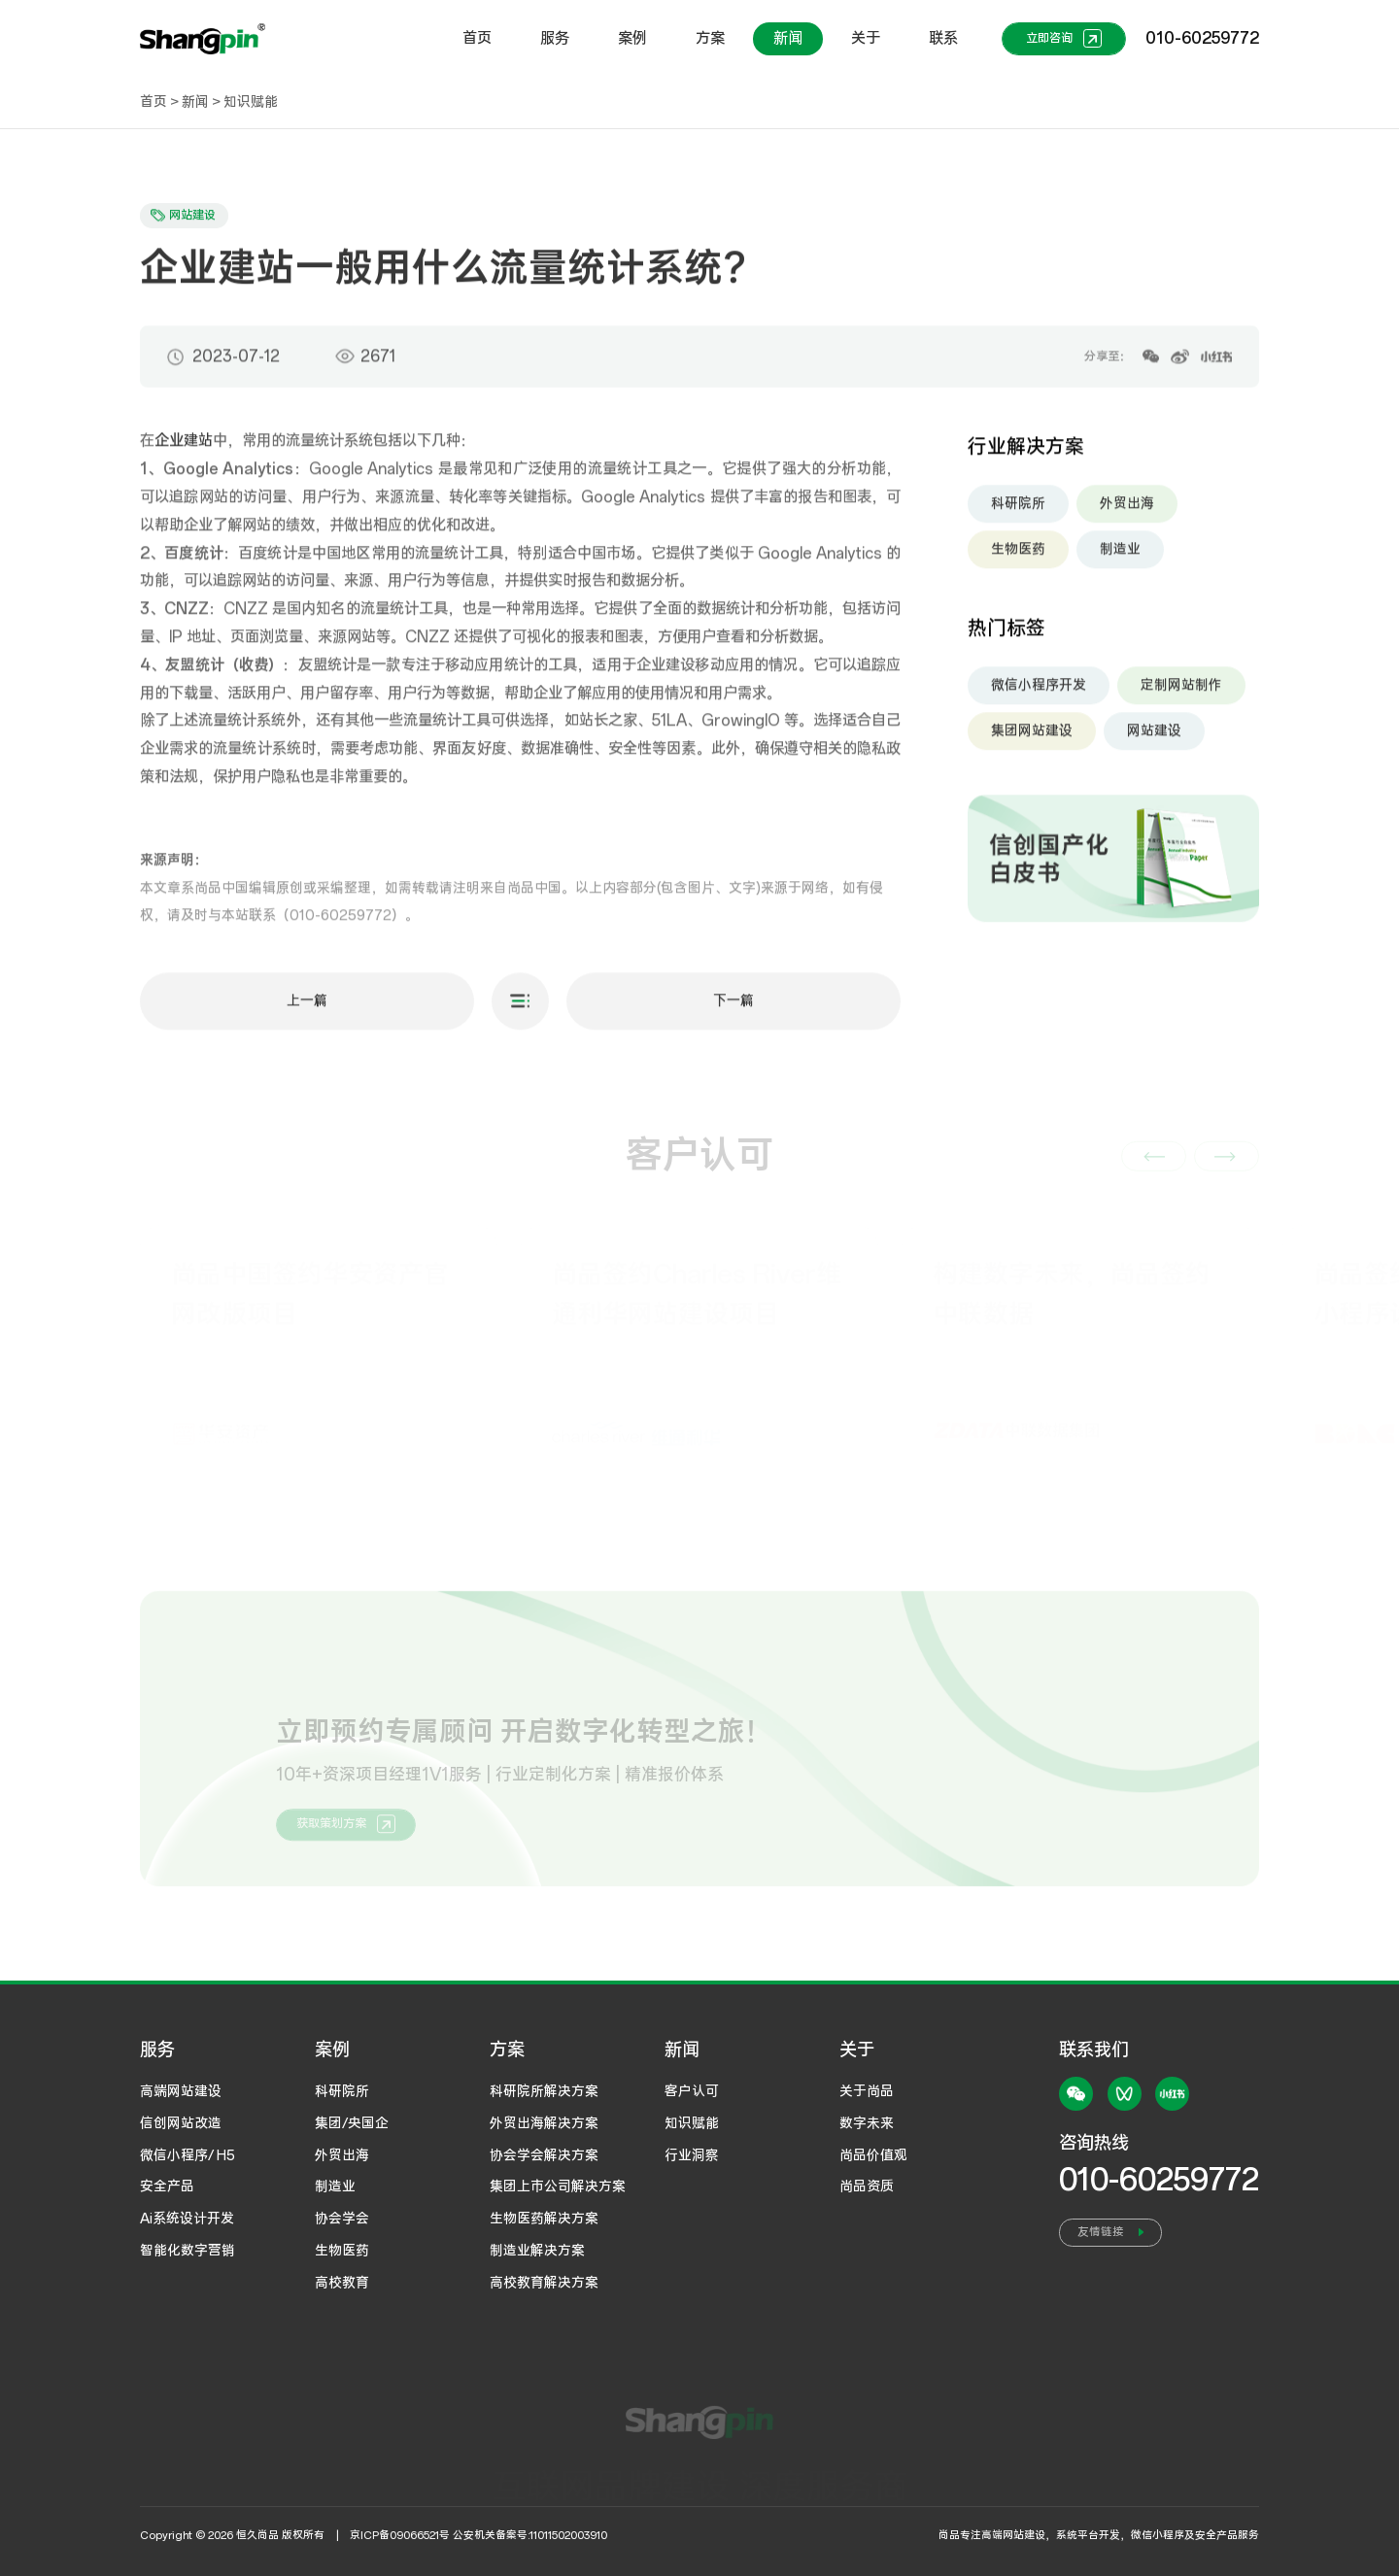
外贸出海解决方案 (544, 2123)
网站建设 (1154, 737)
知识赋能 (250, 102)
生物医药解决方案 (544, 2218)
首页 (477, 38)
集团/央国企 (352, 2123)
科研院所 (1018, 510)
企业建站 (183, 448)
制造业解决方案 (537, 2250)
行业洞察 (692, 2155)
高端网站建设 (181, 2091)
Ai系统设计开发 (187, 2218)
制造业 (1120, 555)
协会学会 (342, 2218)
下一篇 (733, 1007)
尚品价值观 (873, 2155)
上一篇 (307, 1007)
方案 (710, 38)
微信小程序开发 (1038, 691)
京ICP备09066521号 (400, 2535)
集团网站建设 (1032, 737)
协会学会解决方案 (544, 2155)
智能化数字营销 (187, 2250)
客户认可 (692, 2091)
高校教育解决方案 (544, 2282)
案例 (632, 38)
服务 (554, 38)
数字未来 (866, 2123)
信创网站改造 (181, 2123)
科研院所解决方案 (544, 2091)
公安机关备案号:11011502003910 (530, 2535)
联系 (943, 38)
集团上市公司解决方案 (558, 2186)
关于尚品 (866, 2091)
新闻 (787, 38)
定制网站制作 (1181, 691)
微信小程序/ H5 (187, 2155)
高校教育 (342, 2282)
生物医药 (1018, 555)
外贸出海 (1127, 510)
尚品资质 (866, 2186)
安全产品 (167, 2186)
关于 (865, 38)
